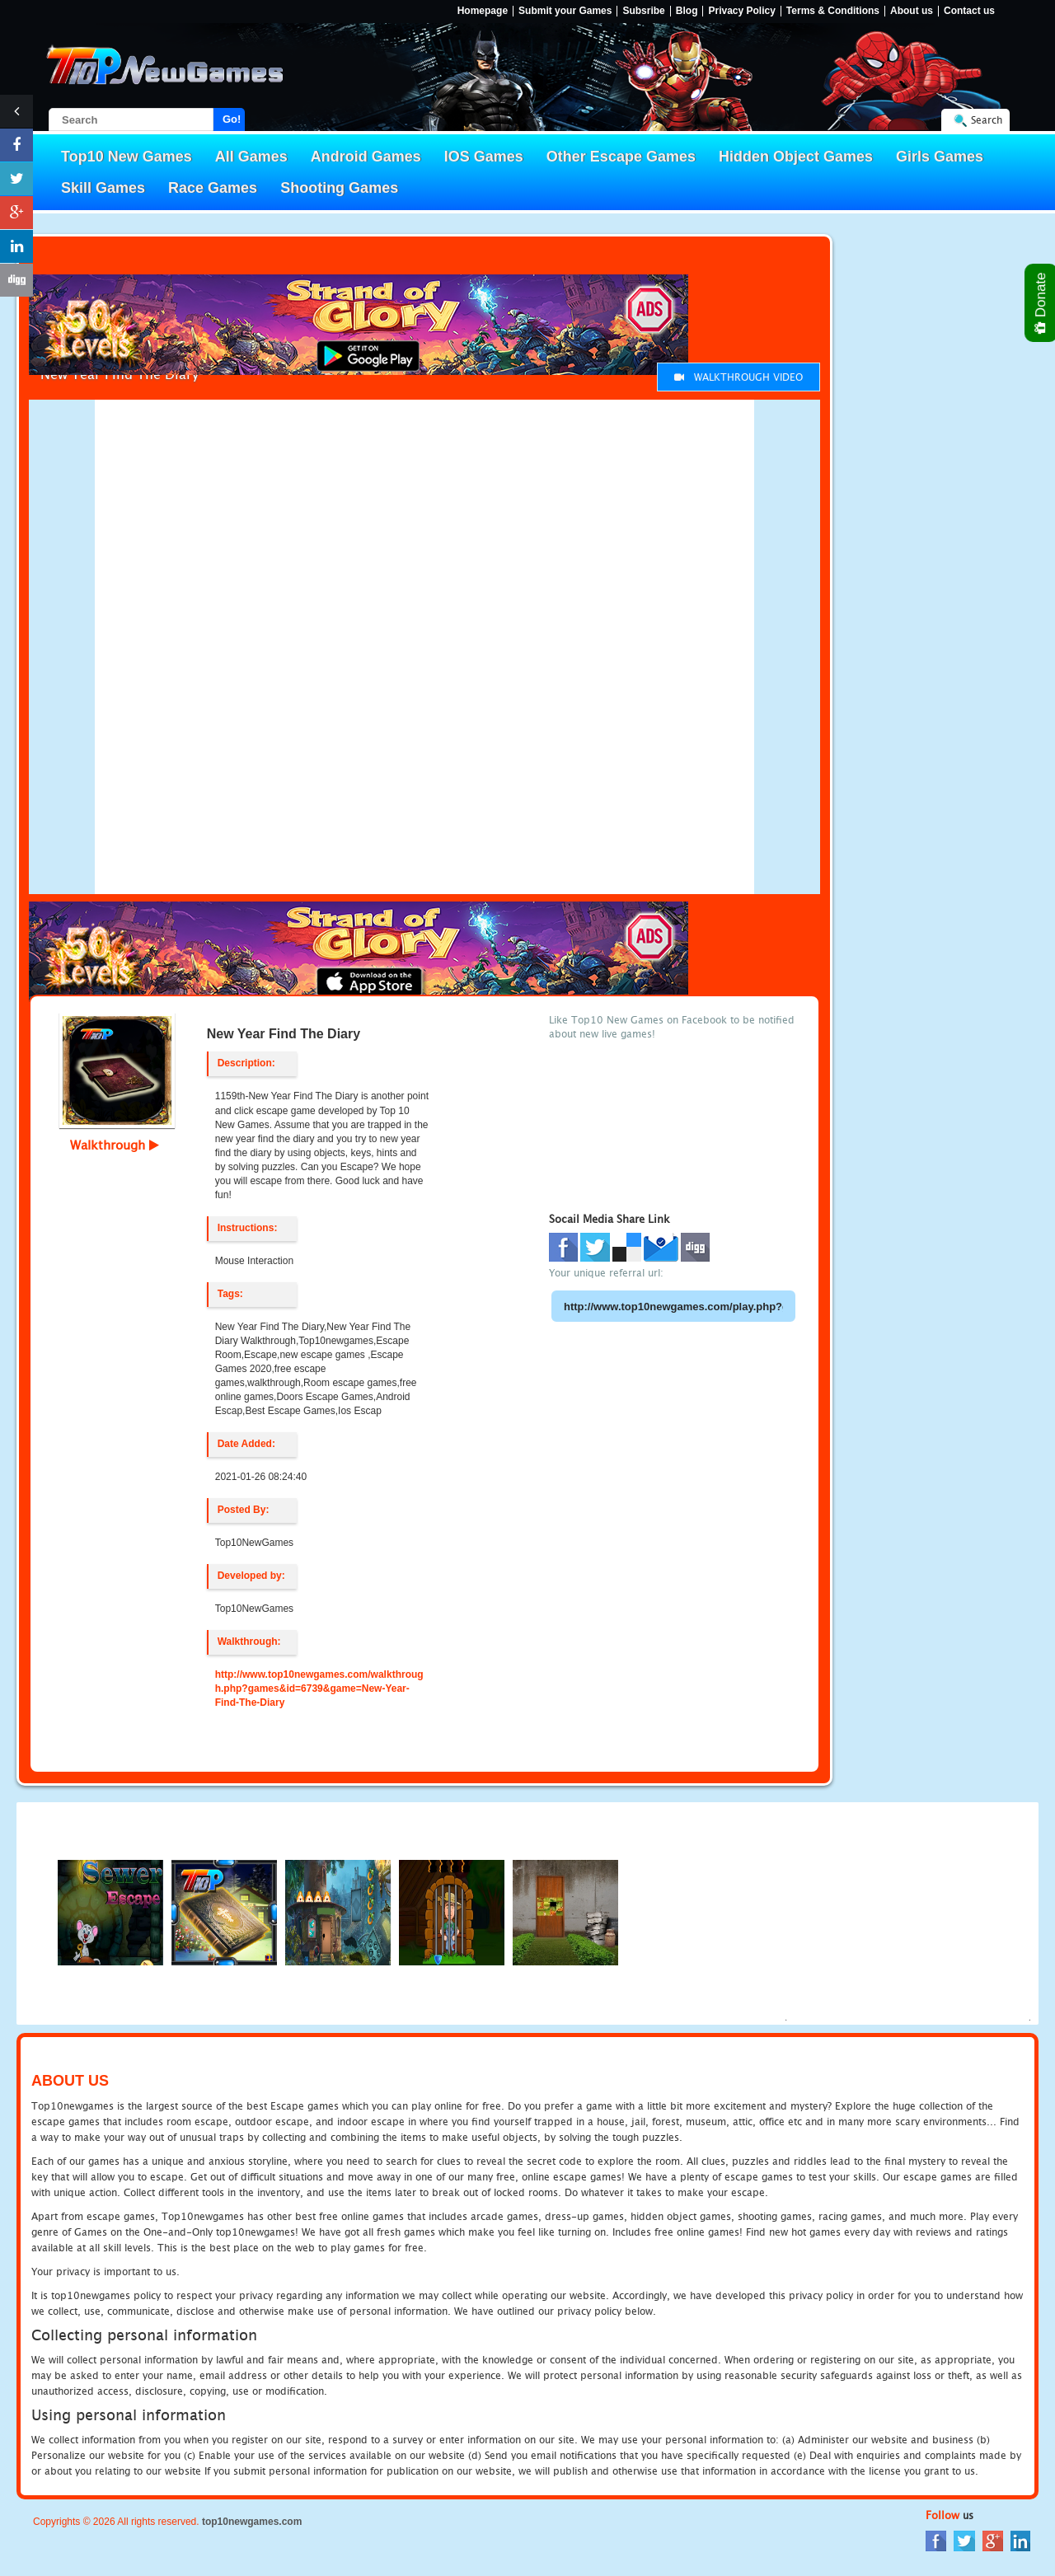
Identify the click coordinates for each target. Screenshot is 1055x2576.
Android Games (366, 156)
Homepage (482, 11)
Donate (1041, 303)
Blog (687, 11)
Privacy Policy (741, 11)
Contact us (969, 11)
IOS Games (483, 156)
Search (986, 120)
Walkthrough (114, 1144)
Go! (232, 119)
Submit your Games (565, 11)
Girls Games (939, 156)
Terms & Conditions (832, 11)
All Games (251, 156)
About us (911, 11)
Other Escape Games (621, 156)
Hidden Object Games (796, 156)
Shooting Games (339, 188)
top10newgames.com (252, 2521)
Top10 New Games (126, 156)
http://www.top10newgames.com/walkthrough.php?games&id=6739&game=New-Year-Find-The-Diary (319, 1688)
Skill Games (103, 188)
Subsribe (643, 11)
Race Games (212, 188)
